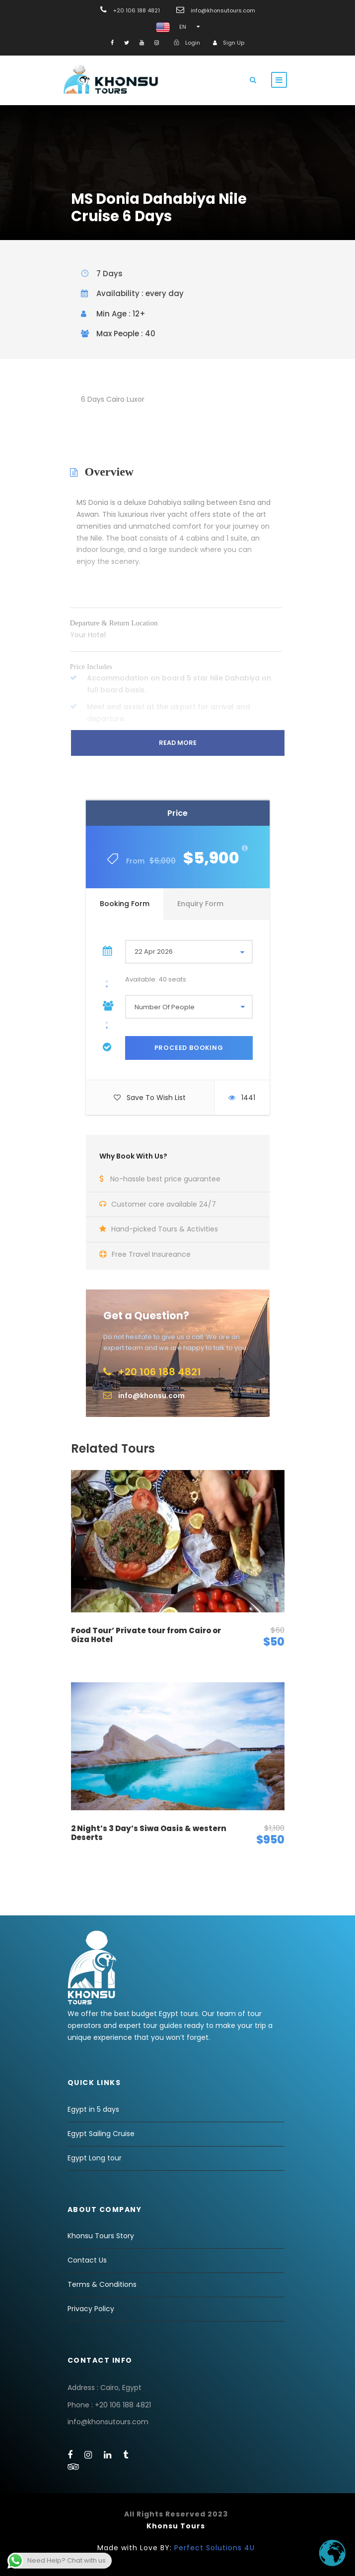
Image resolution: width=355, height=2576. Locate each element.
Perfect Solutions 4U (214, 2548)
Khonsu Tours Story (101, 2236)
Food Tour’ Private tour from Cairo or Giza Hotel (146, 1635)
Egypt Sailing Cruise (101, 2134)
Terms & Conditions (102, 2284)
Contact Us (87, 2260)
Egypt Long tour (95, 2158)
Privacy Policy (91, 2309)
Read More (178, 742)
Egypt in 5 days (93, 2109)
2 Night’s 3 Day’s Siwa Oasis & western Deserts (148, 1832)
